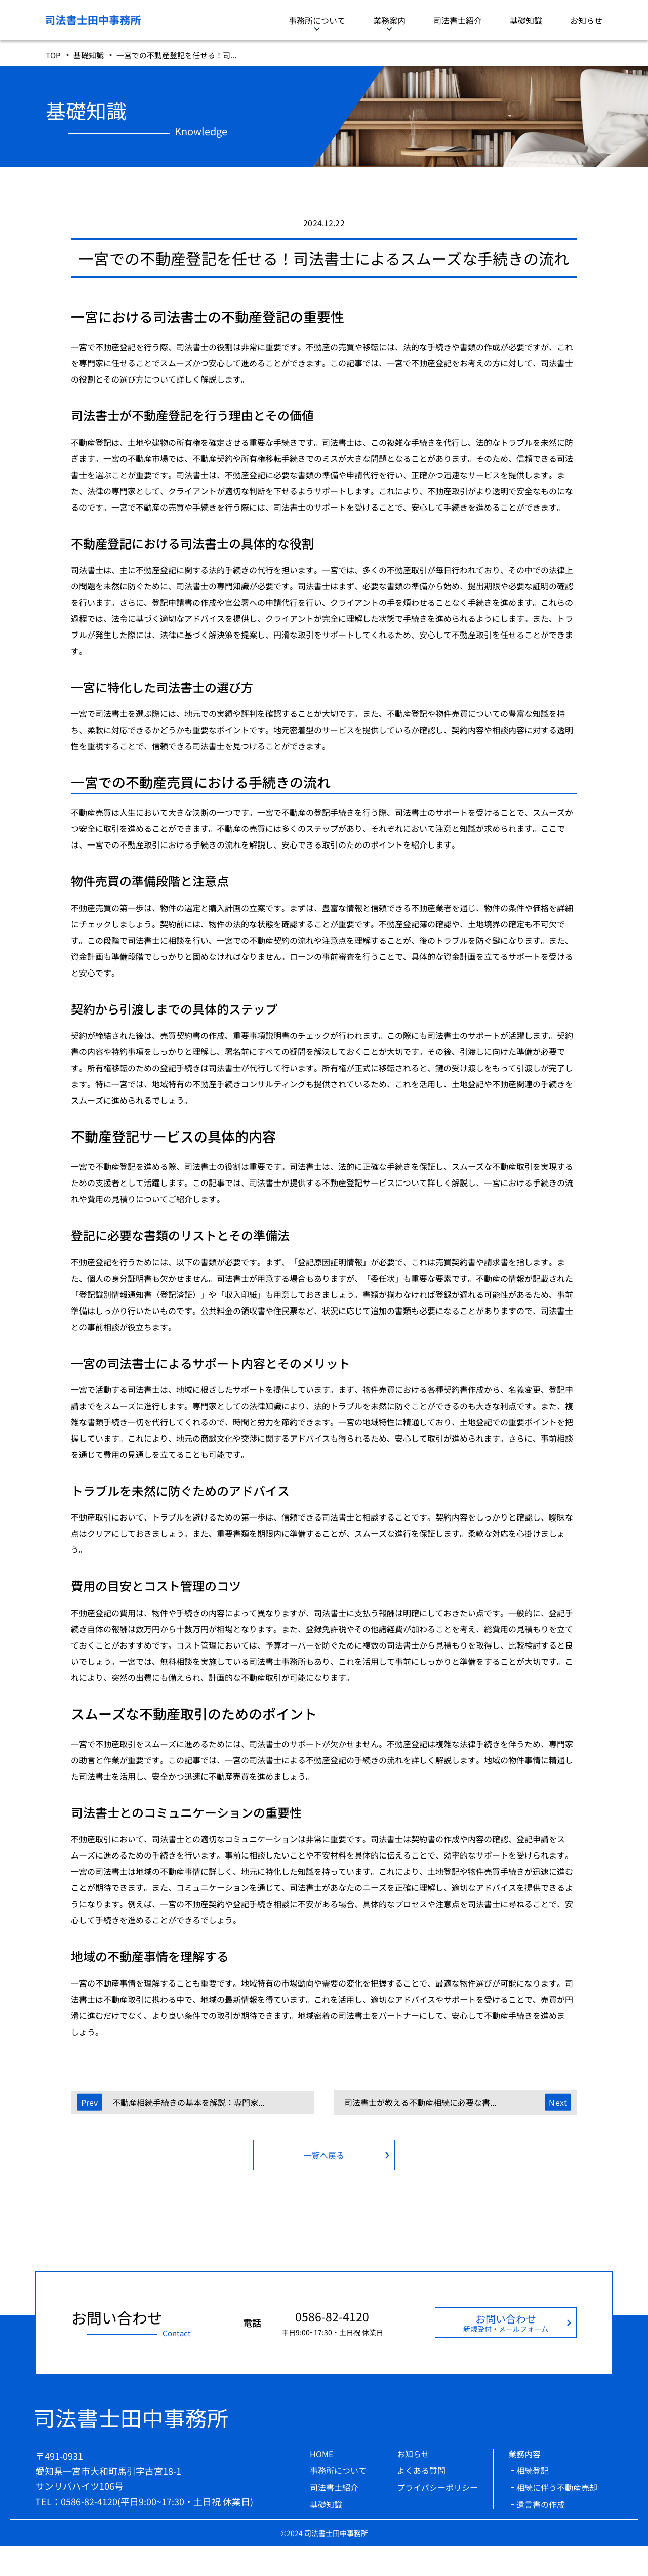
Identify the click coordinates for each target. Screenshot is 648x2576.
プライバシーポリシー (437, 2487)
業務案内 (389, 20)
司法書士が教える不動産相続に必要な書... (420, 2102)
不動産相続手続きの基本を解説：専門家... (188, 2102)
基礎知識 (526, 20)
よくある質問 (421, 2470)
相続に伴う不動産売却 (556, 2487)
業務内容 (524, 2453)
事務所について (317, 20)
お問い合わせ (505, 2322)
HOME (321, 2453)
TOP (53, 55)
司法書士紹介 (457, 20)
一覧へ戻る (324, 2155)
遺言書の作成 (540, 2504)
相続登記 (532, 2470)
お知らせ (586, 20)
